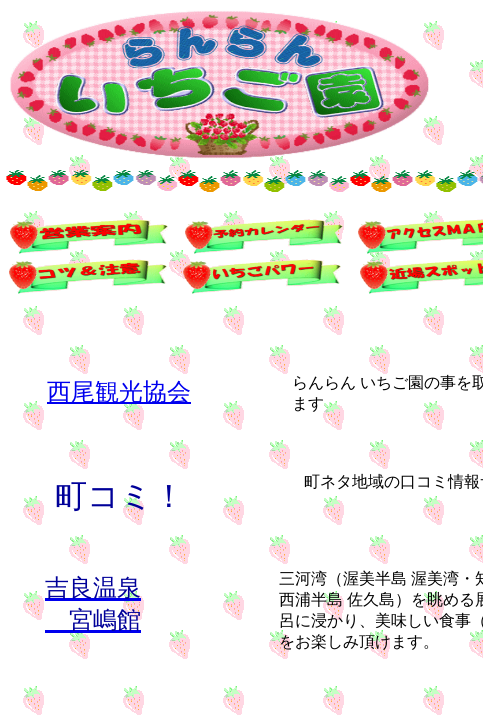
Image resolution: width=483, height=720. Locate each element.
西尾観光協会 (119, 392)
